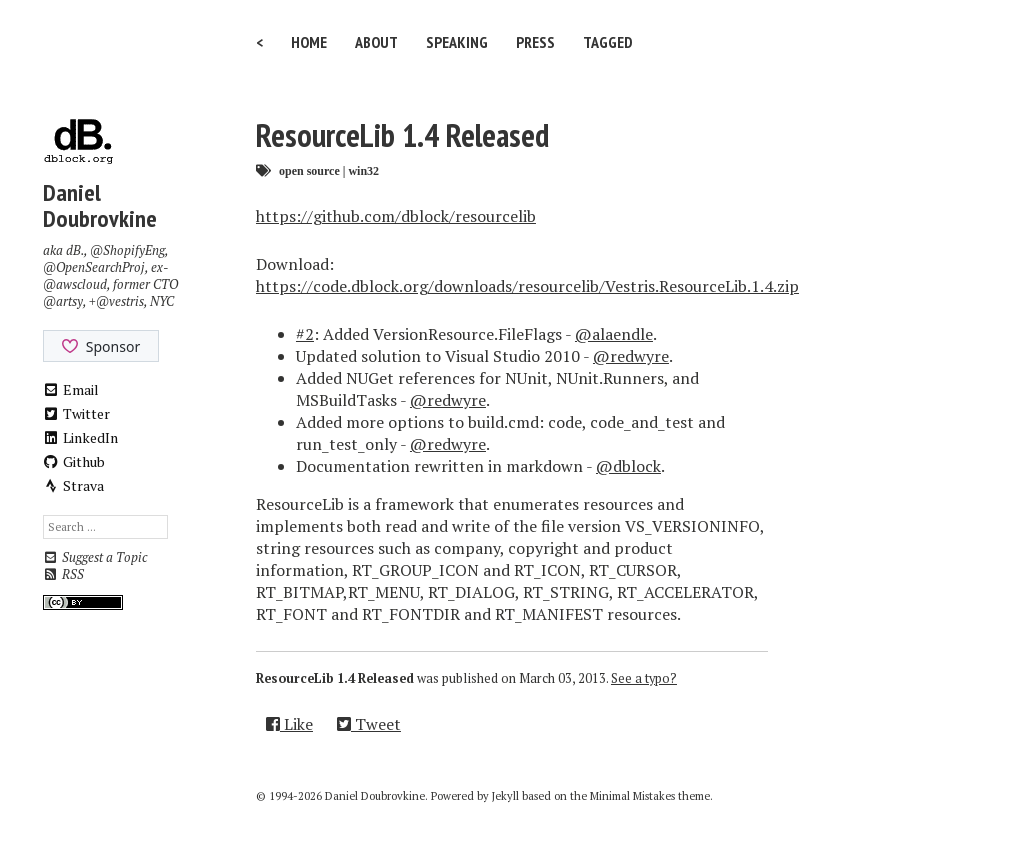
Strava (74, 485)
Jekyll (505, 796)
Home (309, 42)
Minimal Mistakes (632, 796)
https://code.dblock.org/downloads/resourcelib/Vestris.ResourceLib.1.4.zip (527, 286)
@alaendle (614, 334)
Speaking (457, 42)
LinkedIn (81, 437)
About (376, 42)
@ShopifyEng (127, 250)
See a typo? (644, 678)
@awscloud (75, 284)
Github (74, 461)
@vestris (120, 301)
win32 (363, 170)
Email (71, 389)
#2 (305, 334)
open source (309, 170)
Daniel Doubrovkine (100, 205)
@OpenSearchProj (94, 267)
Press (535, 42)
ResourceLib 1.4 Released (402, 135)
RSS (63, 574)
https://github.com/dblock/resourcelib (396, 216)
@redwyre (631, 356)
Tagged (608, 42)
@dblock (628, 466)
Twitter (77, 413)
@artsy (63, 301)
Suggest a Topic (95, 557)
